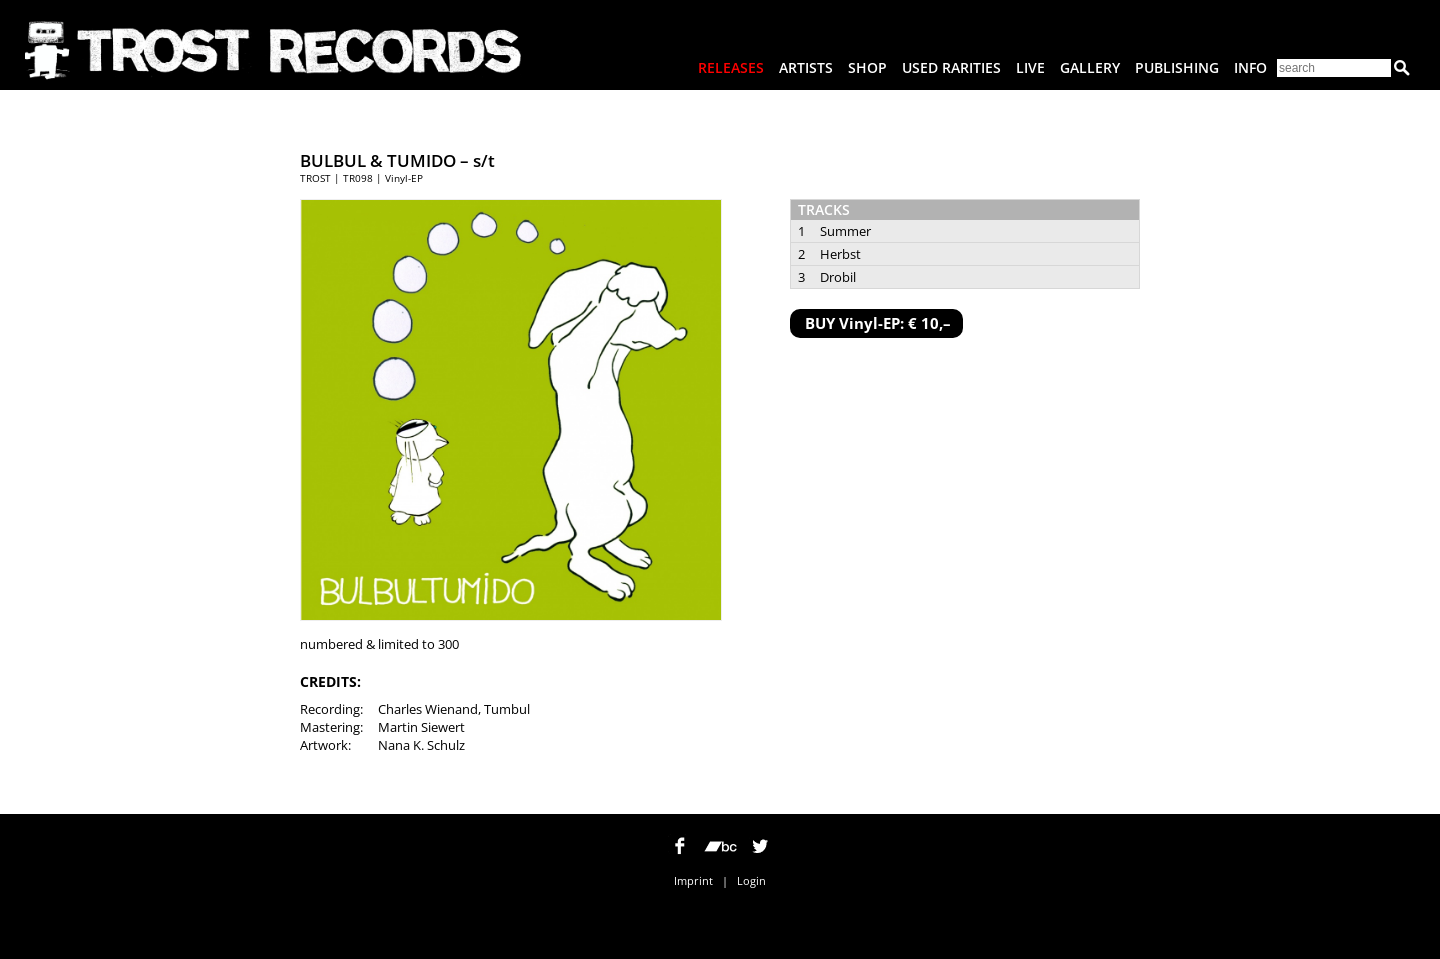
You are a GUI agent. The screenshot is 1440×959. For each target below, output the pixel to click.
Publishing (1177, 67)
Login (751, 880)
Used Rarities (951, 67)
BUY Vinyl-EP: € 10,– (878, 323)
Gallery (1090, 67)
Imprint (693, 880)
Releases (731, 67)
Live (1030, 67)
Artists (806, 67)
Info (1250, 67)
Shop (867, 67)
